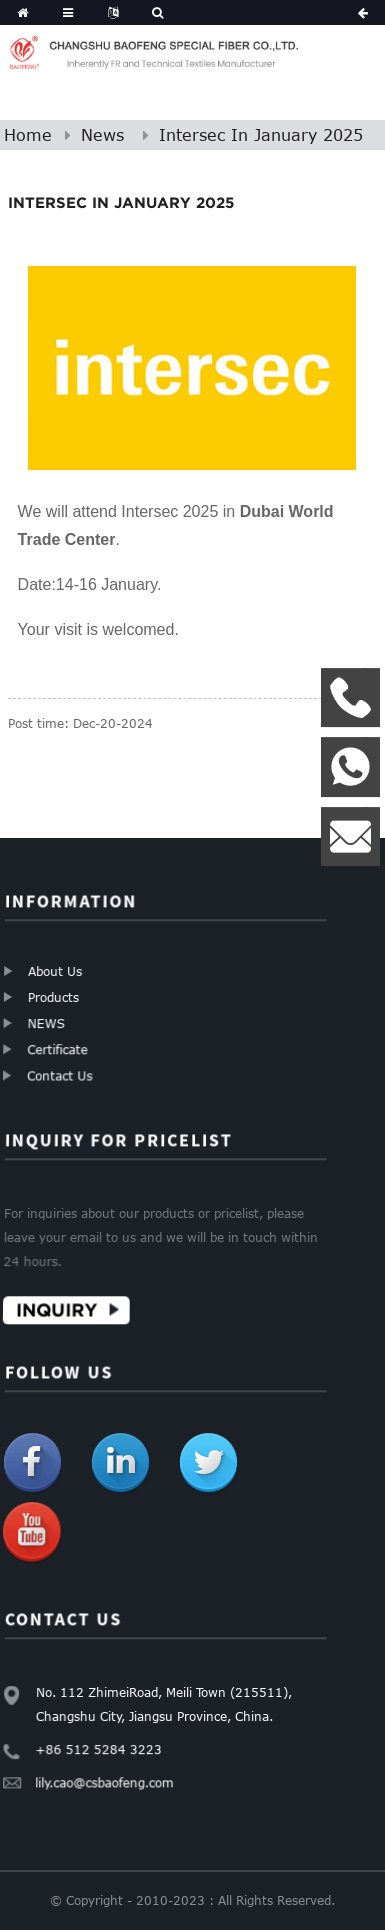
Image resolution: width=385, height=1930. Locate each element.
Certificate (63, 1044)
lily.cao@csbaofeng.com (109, 1775)
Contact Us (67, 1067)
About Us (53, 972)
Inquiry (64, 1302)
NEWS (49, 1021)
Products (54, 996)
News (102, 135)
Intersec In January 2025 (261, 135)
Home (28, 135)
